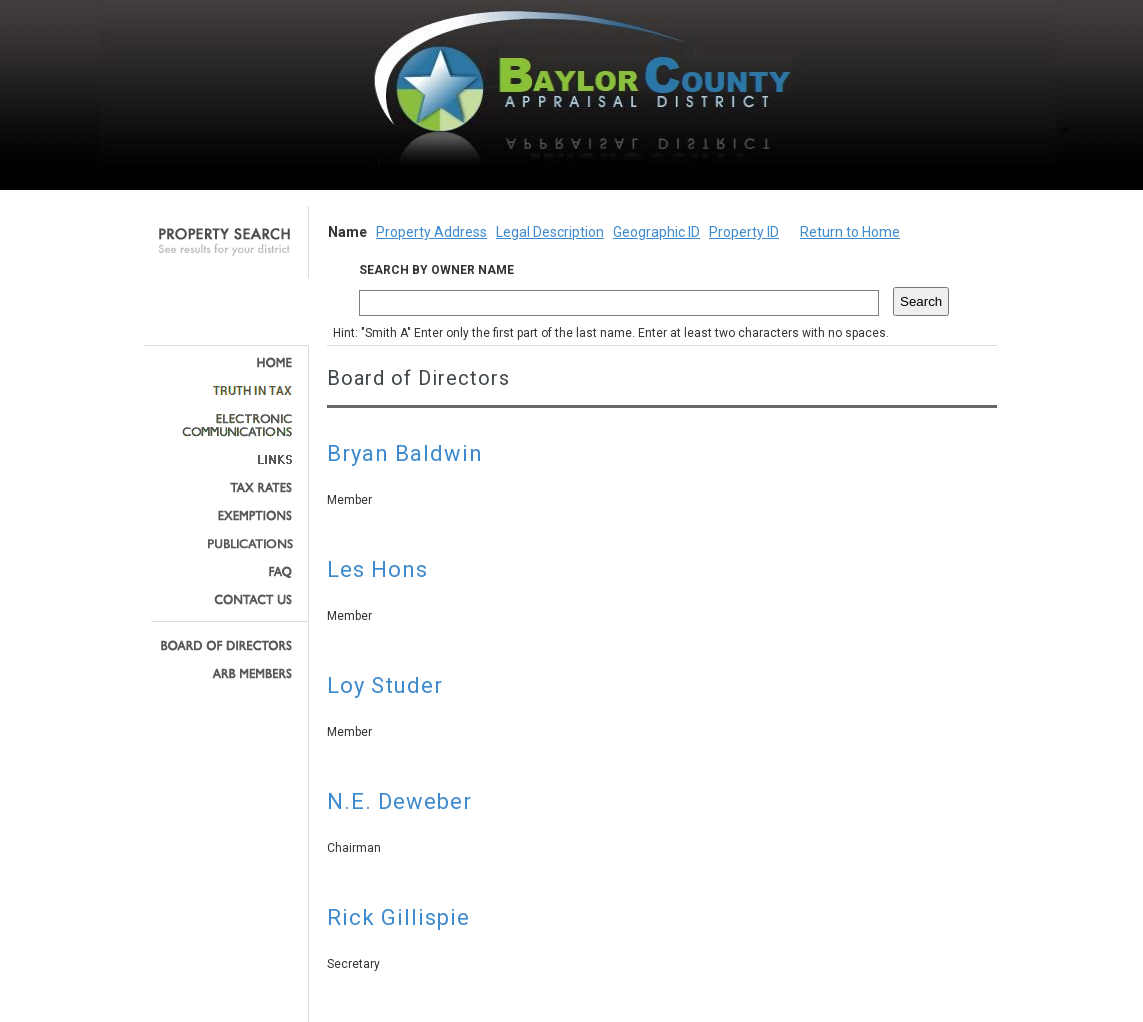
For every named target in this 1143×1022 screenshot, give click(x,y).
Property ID (744, 232)
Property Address (431, 232)
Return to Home (850, 232)
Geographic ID (656, 232)
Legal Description (550, 232)
